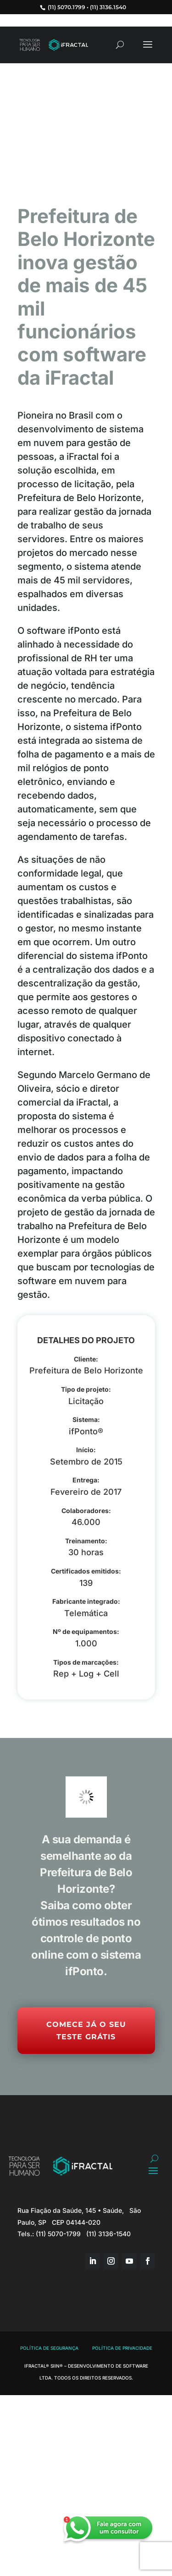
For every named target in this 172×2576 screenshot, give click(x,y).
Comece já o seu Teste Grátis (86, 2030)
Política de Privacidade (122, 2348)
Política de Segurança (49, 2348)
